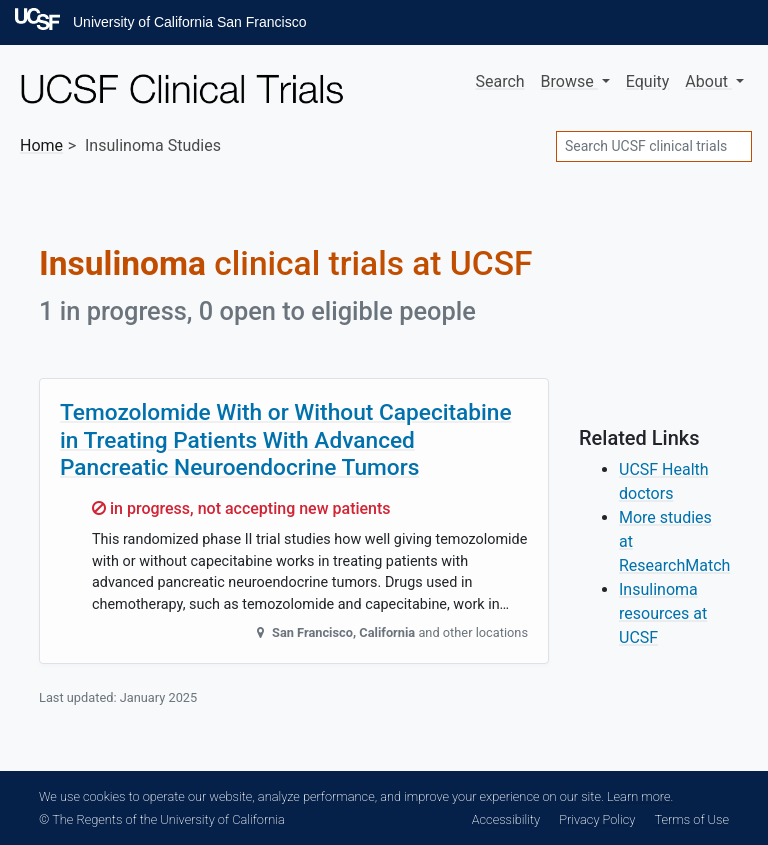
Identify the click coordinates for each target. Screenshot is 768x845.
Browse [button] (569, 81)
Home (41, 145)
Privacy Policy (597, 819)
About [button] (708, 81)
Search (499, 81)
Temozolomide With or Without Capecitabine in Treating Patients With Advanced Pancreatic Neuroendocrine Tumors (286, 439)
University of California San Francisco (189, 22)
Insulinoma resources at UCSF (663, 613)
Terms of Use (692, 819)
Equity (648, 81)
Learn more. (640, 796)
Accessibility (506, 819)
